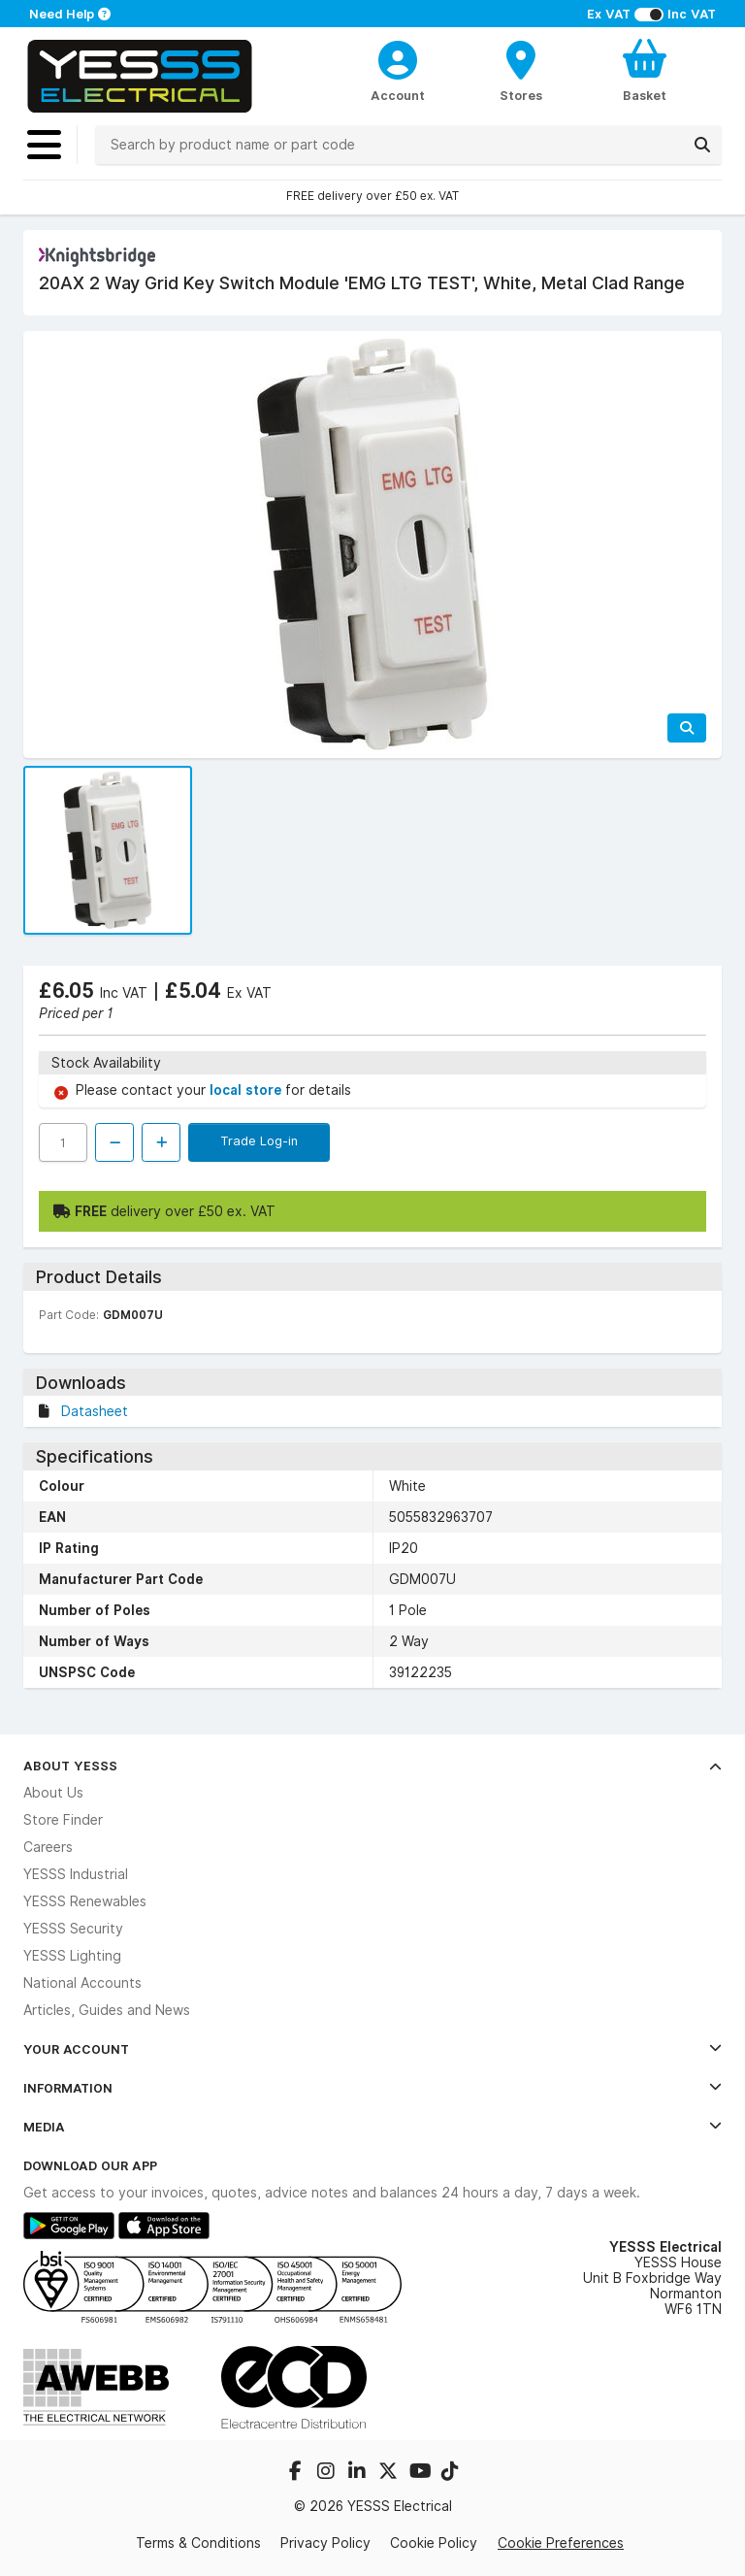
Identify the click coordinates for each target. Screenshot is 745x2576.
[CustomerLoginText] (398, 57)
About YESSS (372, 1765)
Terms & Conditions (198, 2543)
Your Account (372, 2049)
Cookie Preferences (561, 2543)
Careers (48, 1847)
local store (247, 1090)
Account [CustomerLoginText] (398, 95)
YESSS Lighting (72, 1956)
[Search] (702, 144)
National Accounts (82, 1983)
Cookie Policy (433, 2543)
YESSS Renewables (84, 1901)
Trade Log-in (259, 1140)
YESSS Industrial (75, 1874)
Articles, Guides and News (106, 2010)
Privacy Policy (325, 2543)
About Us (53, 1792)
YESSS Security (73, 1928)
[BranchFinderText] (521, 70)
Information (372, 2088)
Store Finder (63, 1820)
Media (372, 2126)
